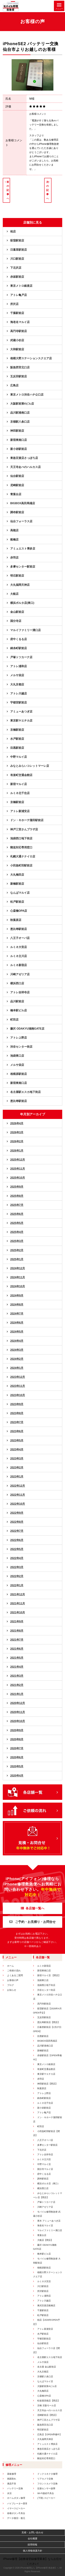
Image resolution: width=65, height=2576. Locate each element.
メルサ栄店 (43, 2362)
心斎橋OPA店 (44, 2395)
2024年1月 (17, 1367)
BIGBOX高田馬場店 (47, 2041)
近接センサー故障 (46, 2488)
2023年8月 (17, 1413)
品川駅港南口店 (45, 2045)
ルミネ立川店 (44, 2159)
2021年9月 (17, 1621)
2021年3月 (17, 1675)
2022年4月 (17, 1558)
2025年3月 (17, 1241)
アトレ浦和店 (44, 2295)
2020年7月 (17, 1748)
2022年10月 (17, 1503)
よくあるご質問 (15, 1975)
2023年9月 (17, 1404)
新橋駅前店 (43, 2050)
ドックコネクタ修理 (47, 2474)
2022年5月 (17, 1549)
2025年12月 (17, 1159)
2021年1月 (17, 1694)
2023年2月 (17, 1467)
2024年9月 (17, 1295)
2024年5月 (17, 1331)
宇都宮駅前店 (44, 2338)
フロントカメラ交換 (47, 2483)
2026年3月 (17, 1132)
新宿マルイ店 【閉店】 (48, 1975)
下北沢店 (41, 2150)
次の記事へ (47, 190)
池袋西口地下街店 (46, 1985)
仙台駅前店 (43, 2343)
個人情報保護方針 (32, 2550)
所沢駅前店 (43, 2291)
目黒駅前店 (43, 2036)
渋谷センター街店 (46, 1990)
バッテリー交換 (15, 2488)
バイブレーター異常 (17, 2503)
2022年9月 (17, 1512)
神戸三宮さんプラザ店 (48, 2420)
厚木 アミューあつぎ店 (48, 2221)
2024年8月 (17, 1304)
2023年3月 (17, 1458)
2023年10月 (17, 1395)
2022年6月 (17, 1540)
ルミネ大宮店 (44, 2281)
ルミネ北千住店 (45, 2103)
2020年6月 (17, 1757)
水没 (9, 2493)
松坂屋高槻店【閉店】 (48, 2400)
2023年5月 (17, 1440)
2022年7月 (17, 1530)
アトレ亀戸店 (44, 2112)
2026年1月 (17, 1150)
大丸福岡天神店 (45, 2439)
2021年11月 (17, 1603)
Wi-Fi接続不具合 (45, 2493)
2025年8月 (17, 1195)
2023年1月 (17, 1476)
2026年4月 (17, 1123)
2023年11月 (17, 1386)
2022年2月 (17, 1576)
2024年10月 (17, 1286)
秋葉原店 (41, 2088)
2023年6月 (17, 1431)
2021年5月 (17, 1657)
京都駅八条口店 (45, 2376)
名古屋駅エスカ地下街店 (49, 2357)
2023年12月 (17, 1376)
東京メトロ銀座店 (46, 2064)
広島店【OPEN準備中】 (49, 2434)
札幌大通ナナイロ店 (47, 2453)
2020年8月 (17, 1739)
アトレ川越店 (44, 2300)
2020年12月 (17, 1703)
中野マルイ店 (44, 2164)
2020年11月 (17, 1712)
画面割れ (11, 2478)
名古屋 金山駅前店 (46, 2366)
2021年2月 (17, 1685)
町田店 (40, 2126)
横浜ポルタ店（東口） (48, 2183)
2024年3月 (17, 1349)
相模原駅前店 (44, 2267)
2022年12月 (17, 1485)
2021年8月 (17, 1630)
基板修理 (11, 2474)
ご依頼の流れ (14, 1970)
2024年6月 (17, 1322)
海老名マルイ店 (45, 2225)
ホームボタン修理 (16, 2498)
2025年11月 (17, 1168)
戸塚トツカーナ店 (46, 2202)
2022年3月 (17, 1567)
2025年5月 (17, 1223)
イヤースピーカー (16, 2508)
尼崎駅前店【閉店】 (47, 2415)
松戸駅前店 (43, 2315)
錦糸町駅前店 (44, 2098)
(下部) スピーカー (46, 2498)
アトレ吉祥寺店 (45, 2154)
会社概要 (32, 2538)
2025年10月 (17, 1177)
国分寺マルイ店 (45, 2169)
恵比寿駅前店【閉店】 (48, 2022)
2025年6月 (17, 1214)
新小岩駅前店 (44, 2108)
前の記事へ (7, 190)
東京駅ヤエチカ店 (46, 2074)
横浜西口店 (43, 2188)
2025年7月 (17, 1204)
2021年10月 (17, 1612)
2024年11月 (17, 1277)
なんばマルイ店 (45, 2381)
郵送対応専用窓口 (46, 2458)
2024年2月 (17, 1358)
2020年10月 (17, 1721)
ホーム (10, 1966)
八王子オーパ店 (45, 2140)
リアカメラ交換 (45, 2478)
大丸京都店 (43, 2371)
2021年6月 (17, 1648)
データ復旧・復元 (16, 2518)
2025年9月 (17, 1186)
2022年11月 (17, 1494)
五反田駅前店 (44, 2017)
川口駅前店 (43, 2286)
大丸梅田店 (43, 2391)
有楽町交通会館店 (46, 2069)
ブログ (10, 1985)
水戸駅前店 (43, 2333)
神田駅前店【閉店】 (47, 2083)
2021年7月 (17, 1639)
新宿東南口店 (44, 1970)
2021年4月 (17, 1666)
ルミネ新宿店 (44, 1966)
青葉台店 (41, 2235)
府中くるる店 (44, 2174)
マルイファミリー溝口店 (49, 2230)
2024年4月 (17, 1340)
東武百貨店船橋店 (46, 2305)
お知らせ (11, 1990)
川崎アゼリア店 (45, 2207)
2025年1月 (17, 1259)
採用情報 (32, 2544)
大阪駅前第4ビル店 (47, 2386)
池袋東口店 (43, 1980)
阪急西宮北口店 (45, 2424)
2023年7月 (17, 1422)
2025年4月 (17, 1232)
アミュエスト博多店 (47, 2444)
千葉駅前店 (43, 2310)
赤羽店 (40, 2079)
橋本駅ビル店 (44, 2253)
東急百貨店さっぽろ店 (48, 2449)
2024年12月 (17, 1268)
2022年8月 (17, 1521)
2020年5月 (17, 1766)
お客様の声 (12, 1980)
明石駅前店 (43, 2429)
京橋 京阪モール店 (46, 2405)
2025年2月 (17, 1250)
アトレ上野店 (44, 2093)
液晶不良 (11, 2483)
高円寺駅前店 (44, 2003)
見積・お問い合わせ (32, 2532)
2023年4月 (17, 1449)
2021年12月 (17, 1594)
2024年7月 (17, 1313)
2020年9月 (17, 1730)
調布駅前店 (43, 2178)
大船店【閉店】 (45, 2240)
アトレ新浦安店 (45, 2329)
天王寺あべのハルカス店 (49, 2410)
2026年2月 (17, 1141)
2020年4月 (17, 1775)
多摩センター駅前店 (47, 2145)
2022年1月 (17, 1585)
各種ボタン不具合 (16, 2513)
